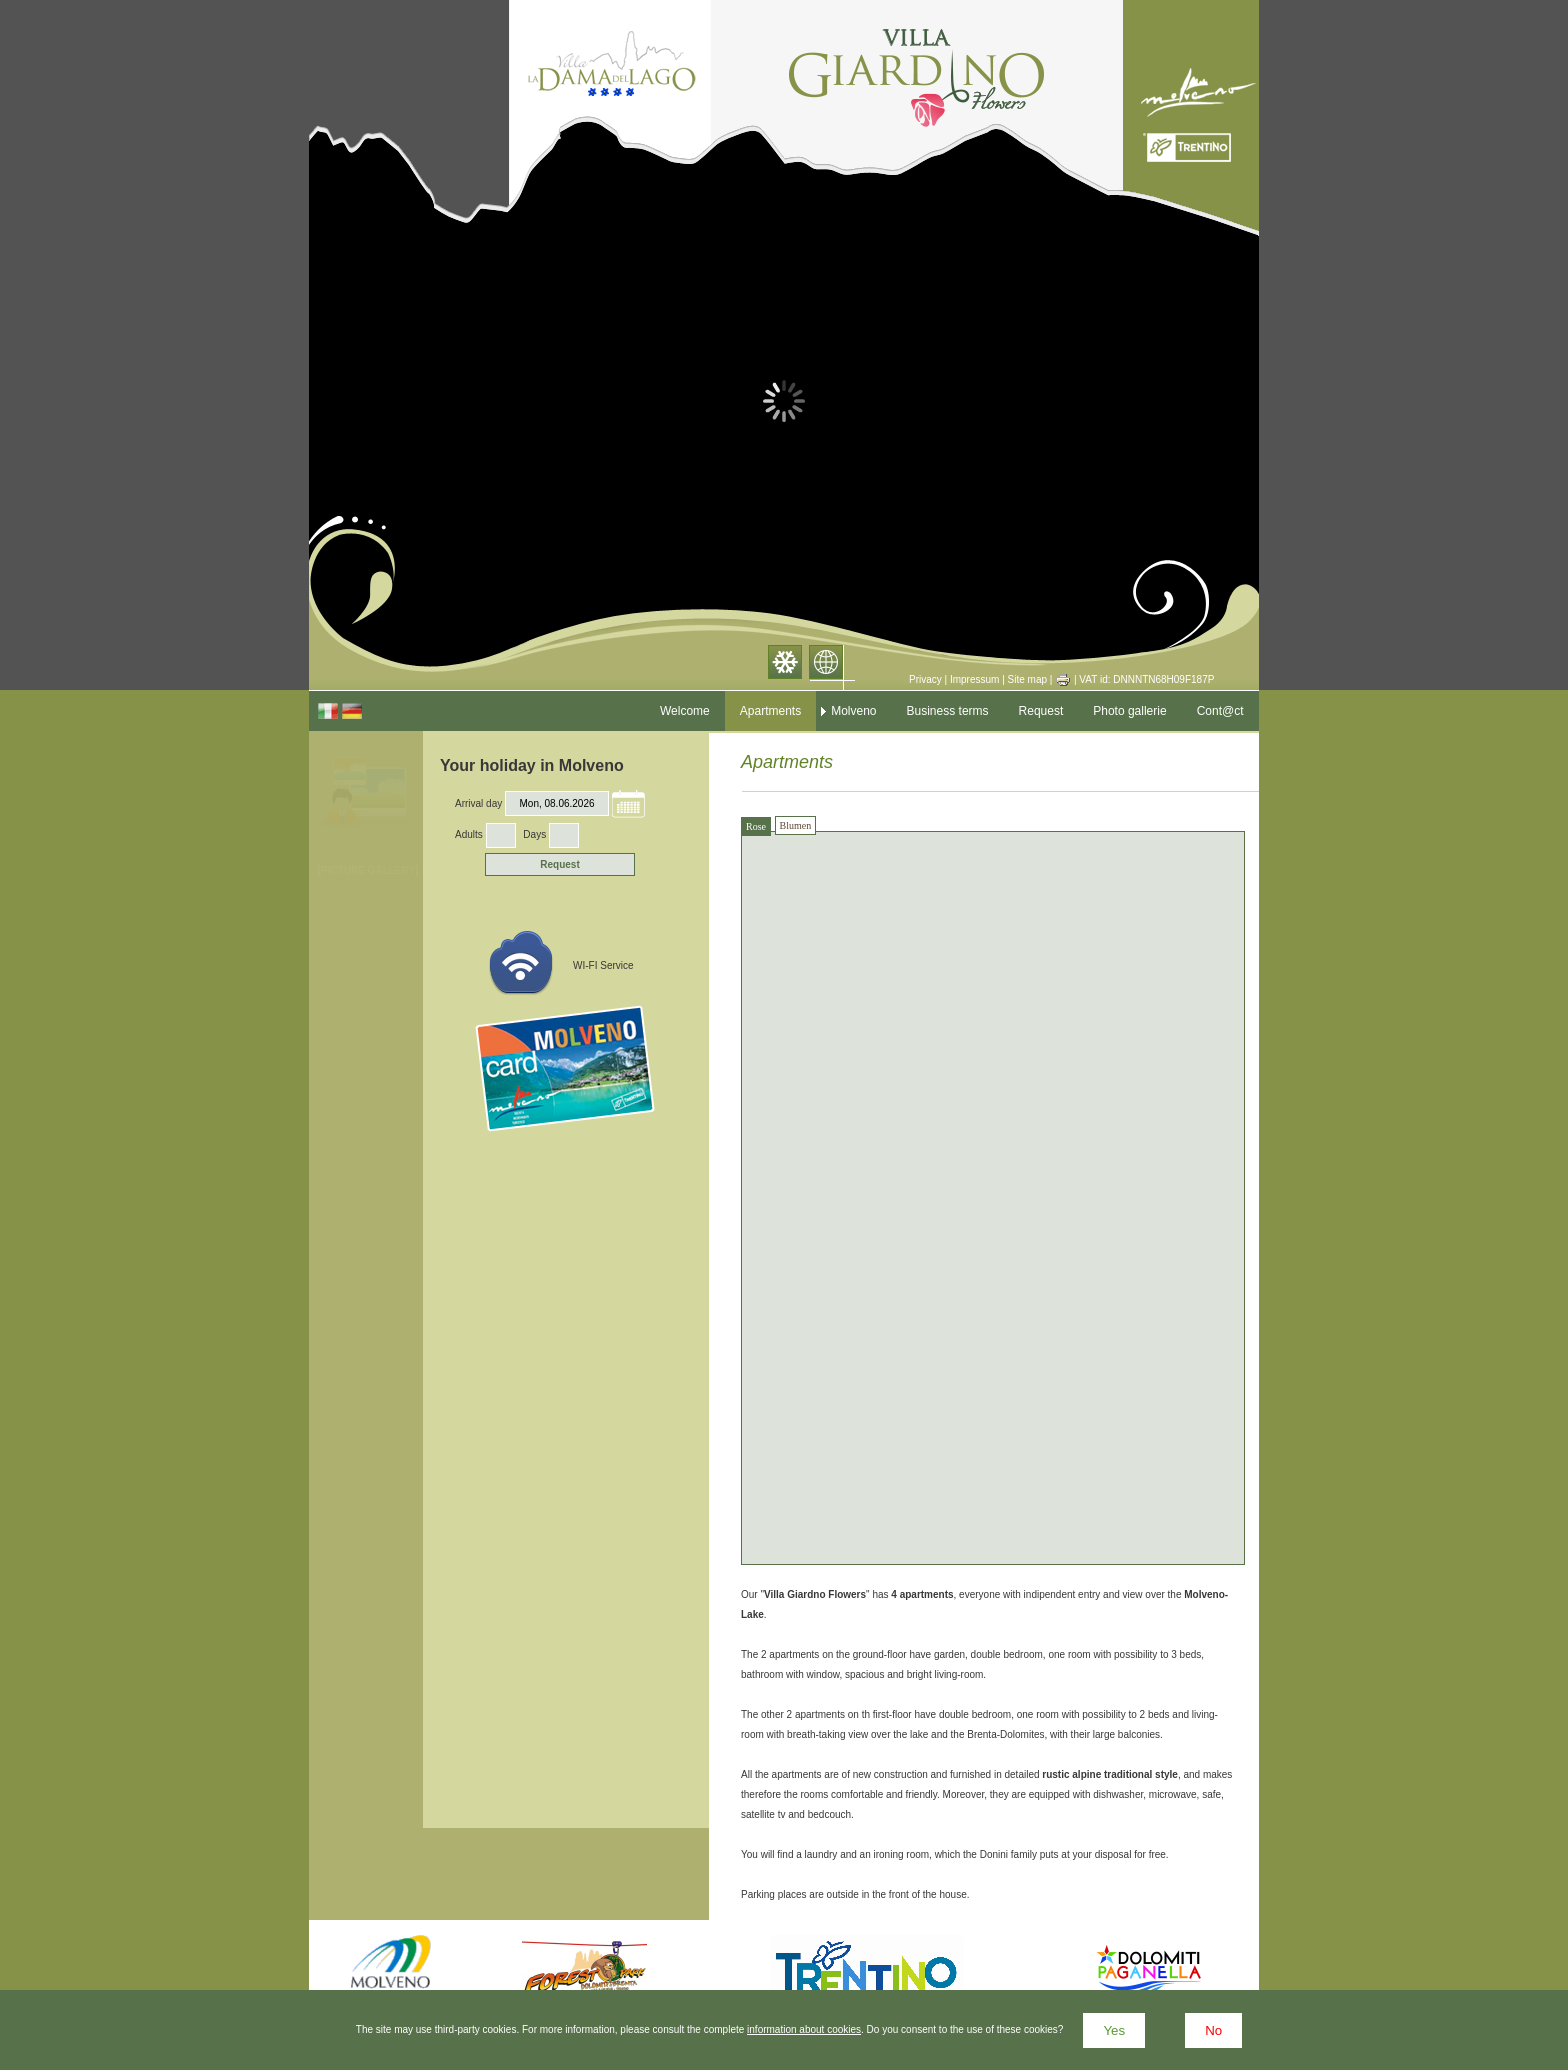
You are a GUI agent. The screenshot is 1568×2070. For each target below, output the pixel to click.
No (1213, 2030)
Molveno (853, 711)
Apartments (770, 711)
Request (1041, 711)
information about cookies (804, 2029)
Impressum (974, 679)
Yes (1114, 2030)
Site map (1027, 679)
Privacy (925, 679)
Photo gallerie (1129, 711)
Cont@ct (1220, 711)
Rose (756, 826)
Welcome (685, 711)
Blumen (796, 825)
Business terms (948, 711)
